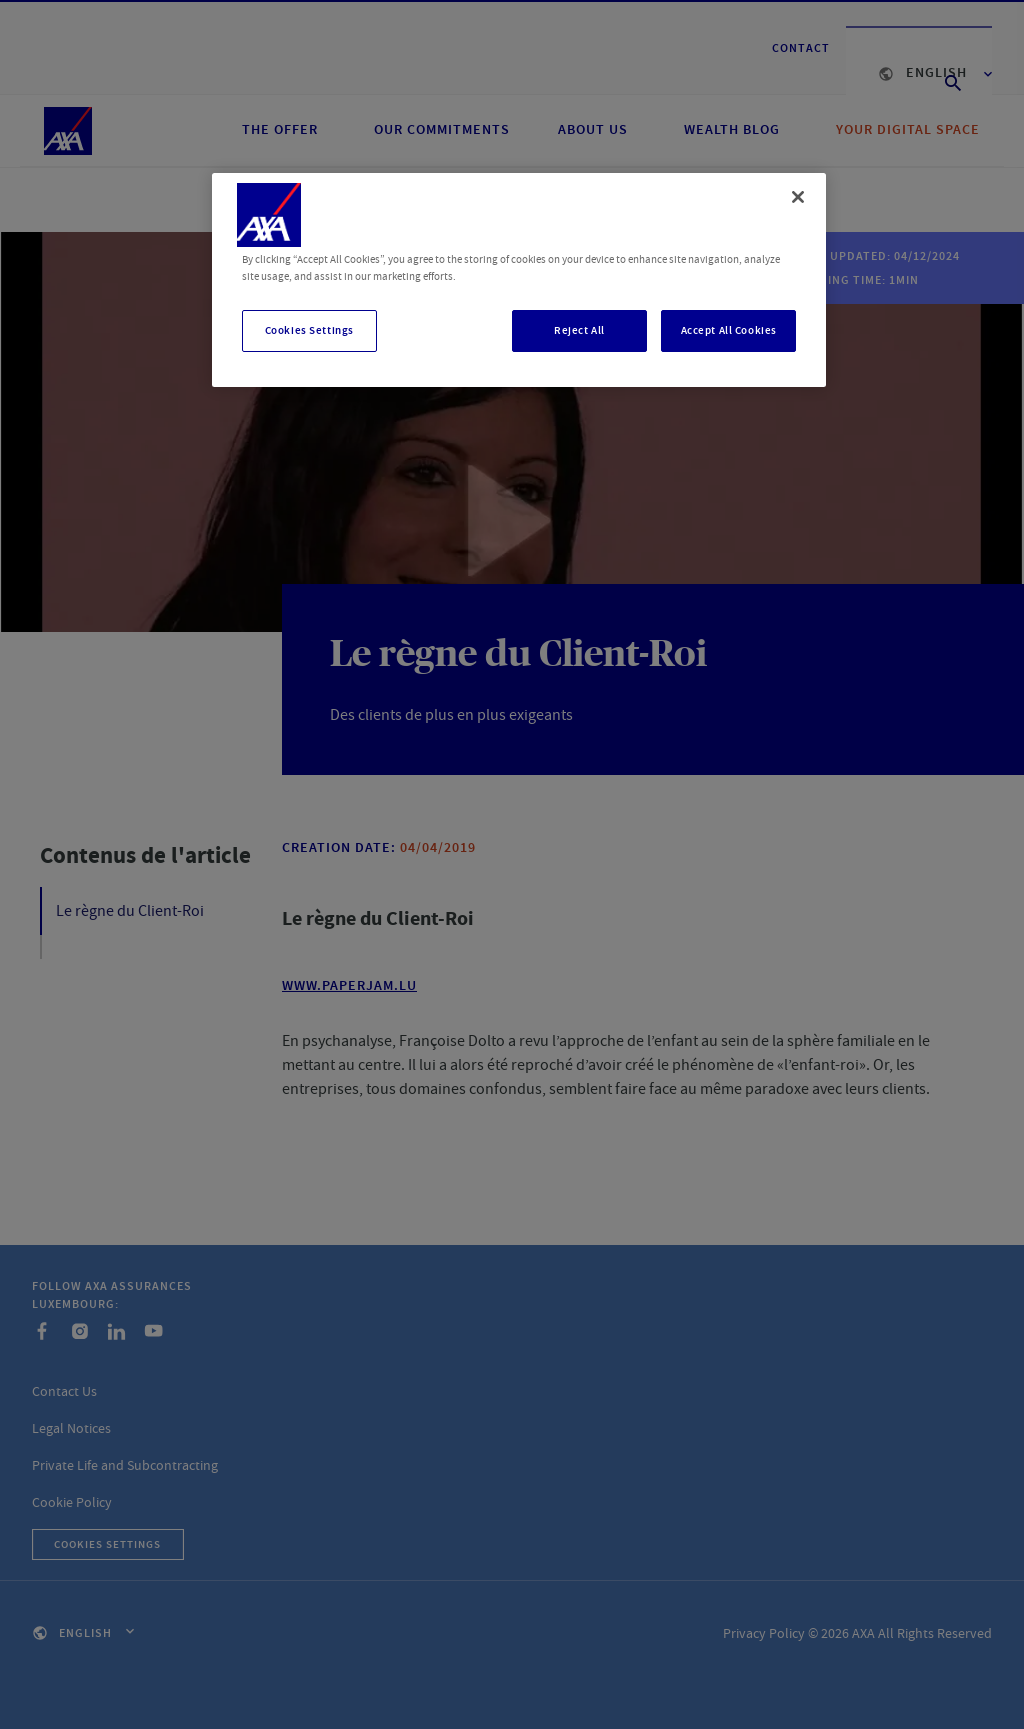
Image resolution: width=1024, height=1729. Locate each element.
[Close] (798, 197)
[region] (519, 280)
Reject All (579, 330)
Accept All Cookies (729, 330)
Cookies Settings (309, 330)
